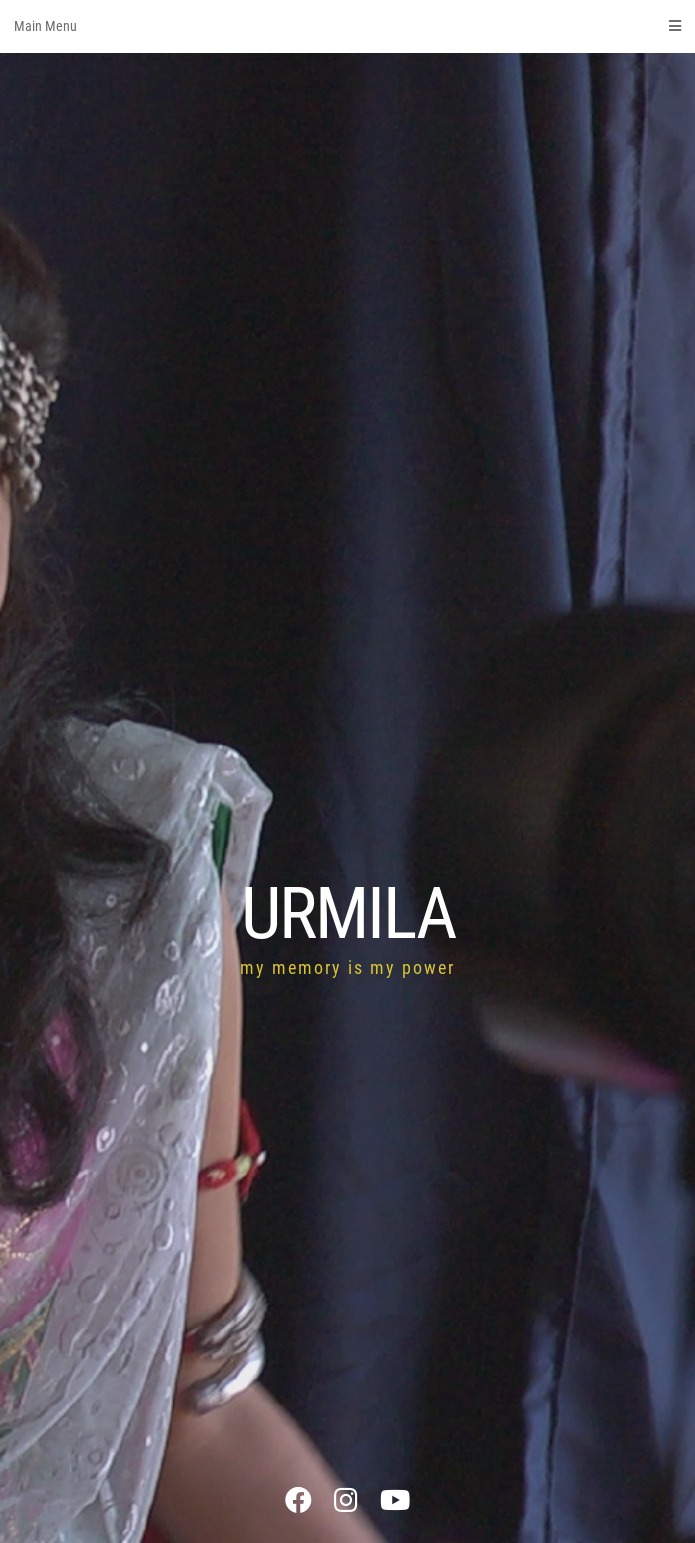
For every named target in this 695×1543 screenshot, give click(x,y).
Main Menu (347, 26)
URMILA (348, 913)
